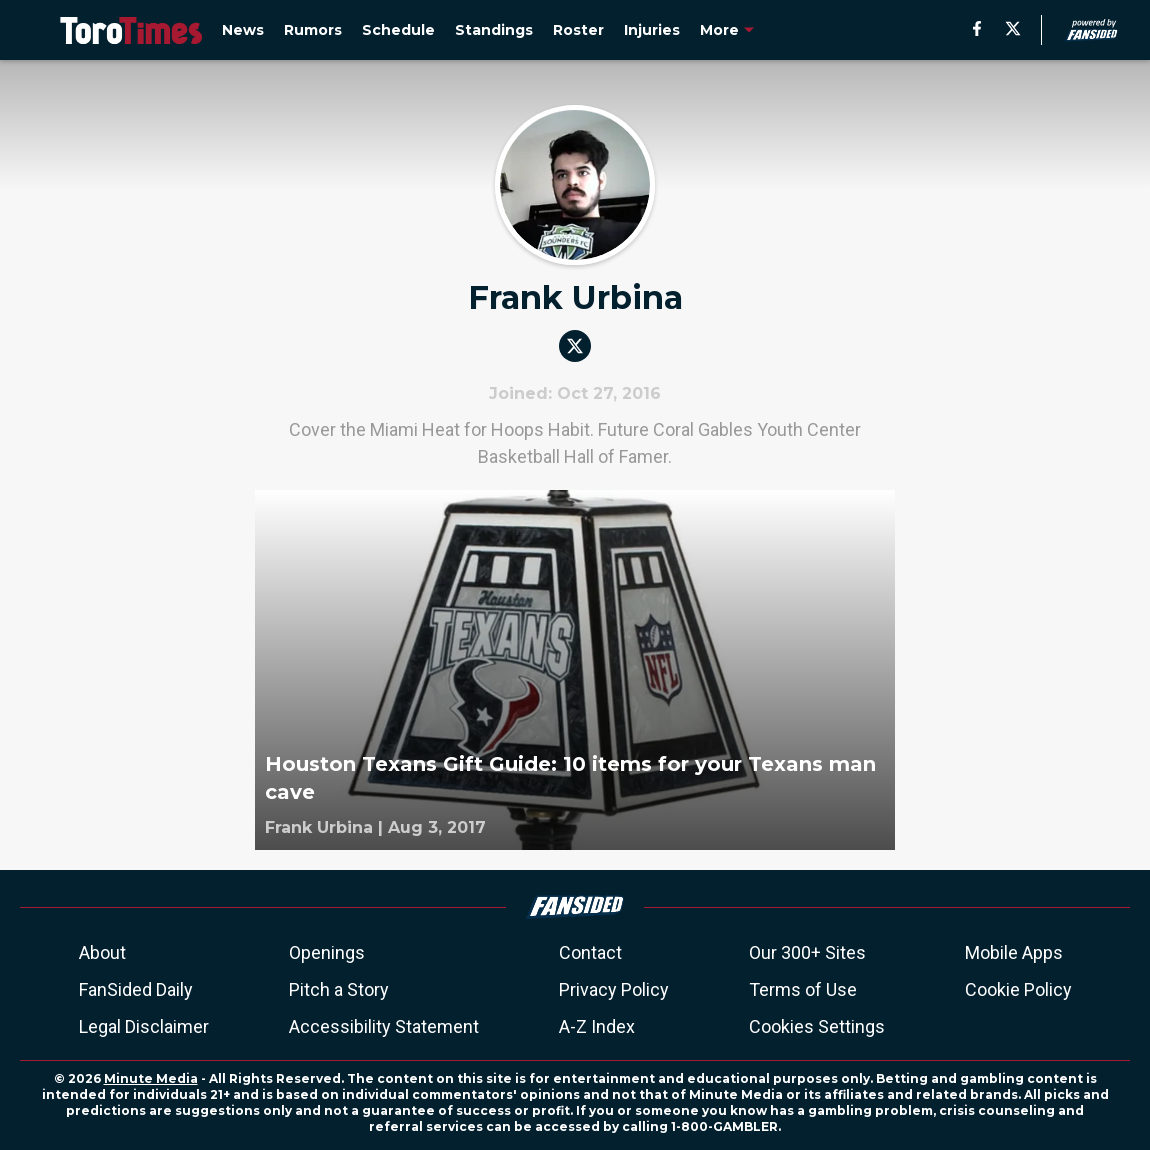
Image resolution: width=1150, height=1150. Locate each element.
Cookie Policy (1018, 989)
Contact (590, 952)
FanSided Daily (136, 989)
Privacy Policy (614, 989)
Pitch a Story (339, 989)
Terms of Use (803, 989)
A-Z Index (597, 1026)
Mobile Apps (1014, 952)
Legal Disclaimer (144, 1026)
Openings (327, 952)
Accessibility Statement (384, 1026)
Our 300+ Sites (807, 952)
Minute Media (151, 1078)
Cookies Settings (817, 1026)
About (102, 952)
